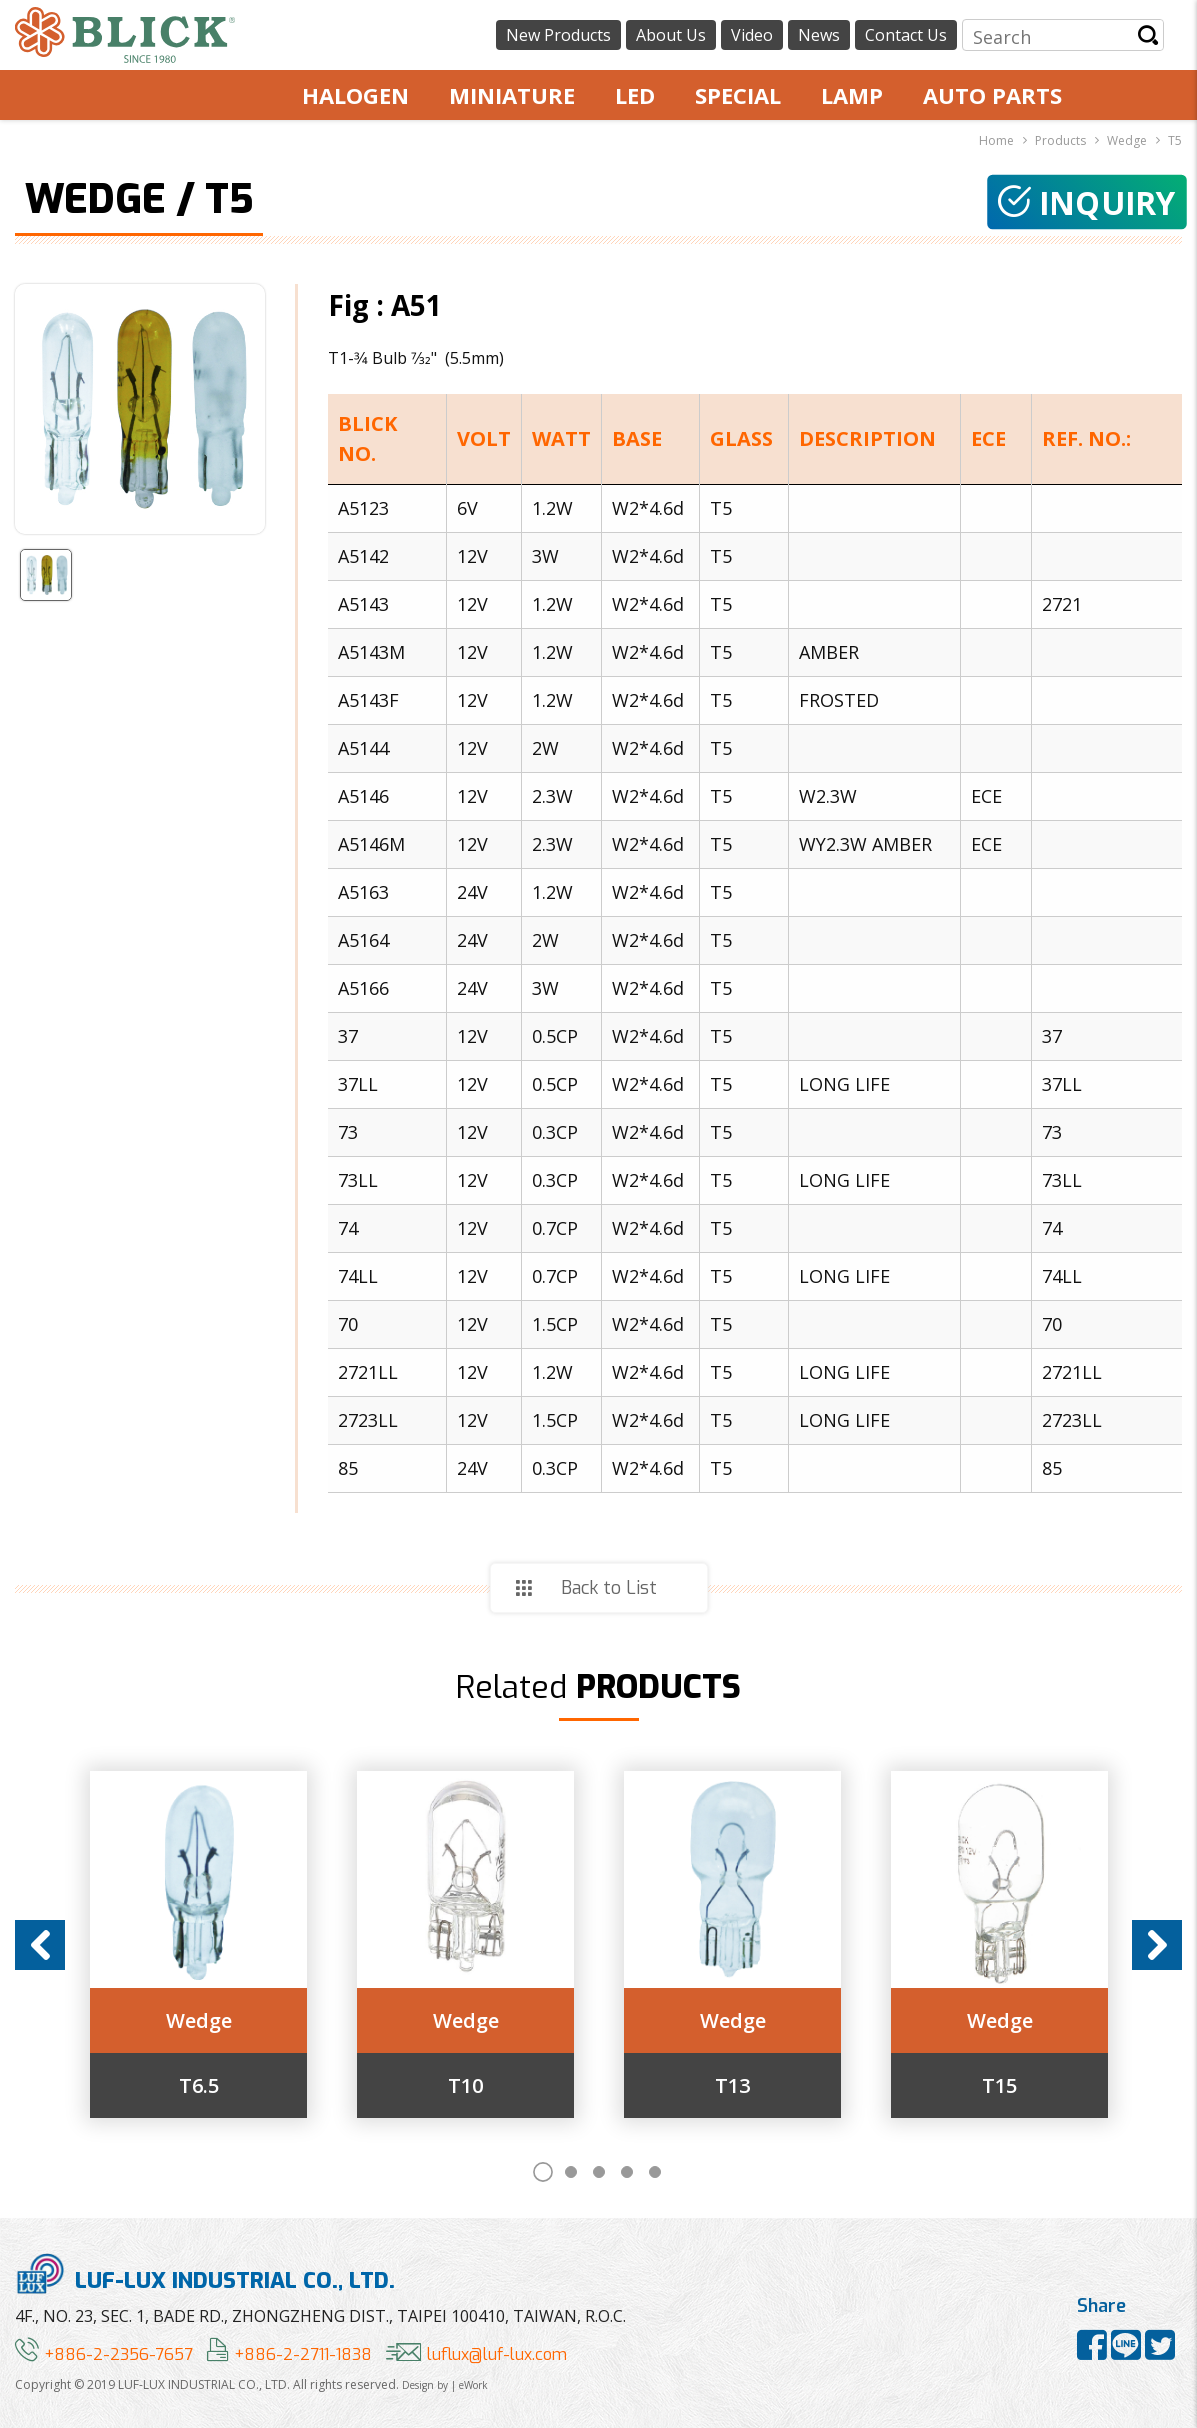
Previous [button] (40, 1945)
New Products (558, 35)
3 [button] (599, 2172)
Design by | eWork (445, 2385)
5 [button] (655, 2172)
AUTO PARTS (992, 95)
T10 (465, 2086)
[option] (198, 1944)
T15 (999, 2086)
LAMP (852, 95)
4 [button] (627, 2172)
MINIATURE (512, 95)
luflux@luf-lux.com (476, 2354)
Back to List (609, 1588)
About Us (671, 35)
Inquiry (1087, 202)
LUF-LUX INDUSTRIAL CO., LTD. (205, 2273)
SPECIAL (738, 95)
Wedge (199, 2021)
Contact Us (906, 35)
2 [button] (571, 2172)
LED (635, 95)
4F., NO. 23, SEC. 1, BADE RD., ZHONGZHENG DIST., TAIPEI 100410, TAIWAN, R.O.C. (320, 2316)
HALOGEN (355, 95)
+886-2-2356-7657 (104, 2354)
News (819, 35)
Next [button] (1157, 1945)
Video (752, 35)
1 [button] (543, 2172)
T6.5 (199, 2086)
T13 (732, 2086)
